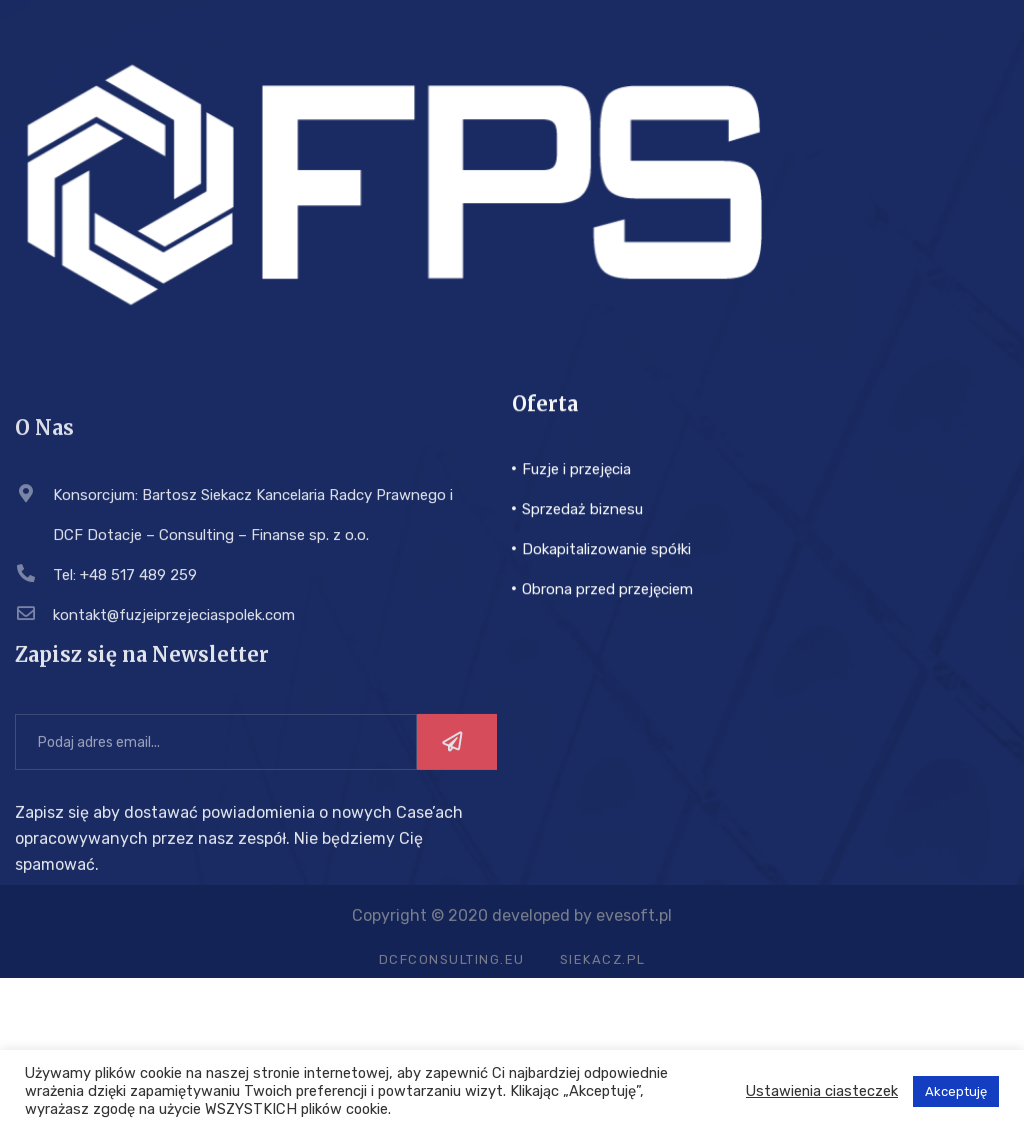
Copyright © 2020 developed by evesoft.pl (512, 924)
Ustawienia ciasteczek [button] (822, 1091)
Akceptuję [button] (956, 1091)
